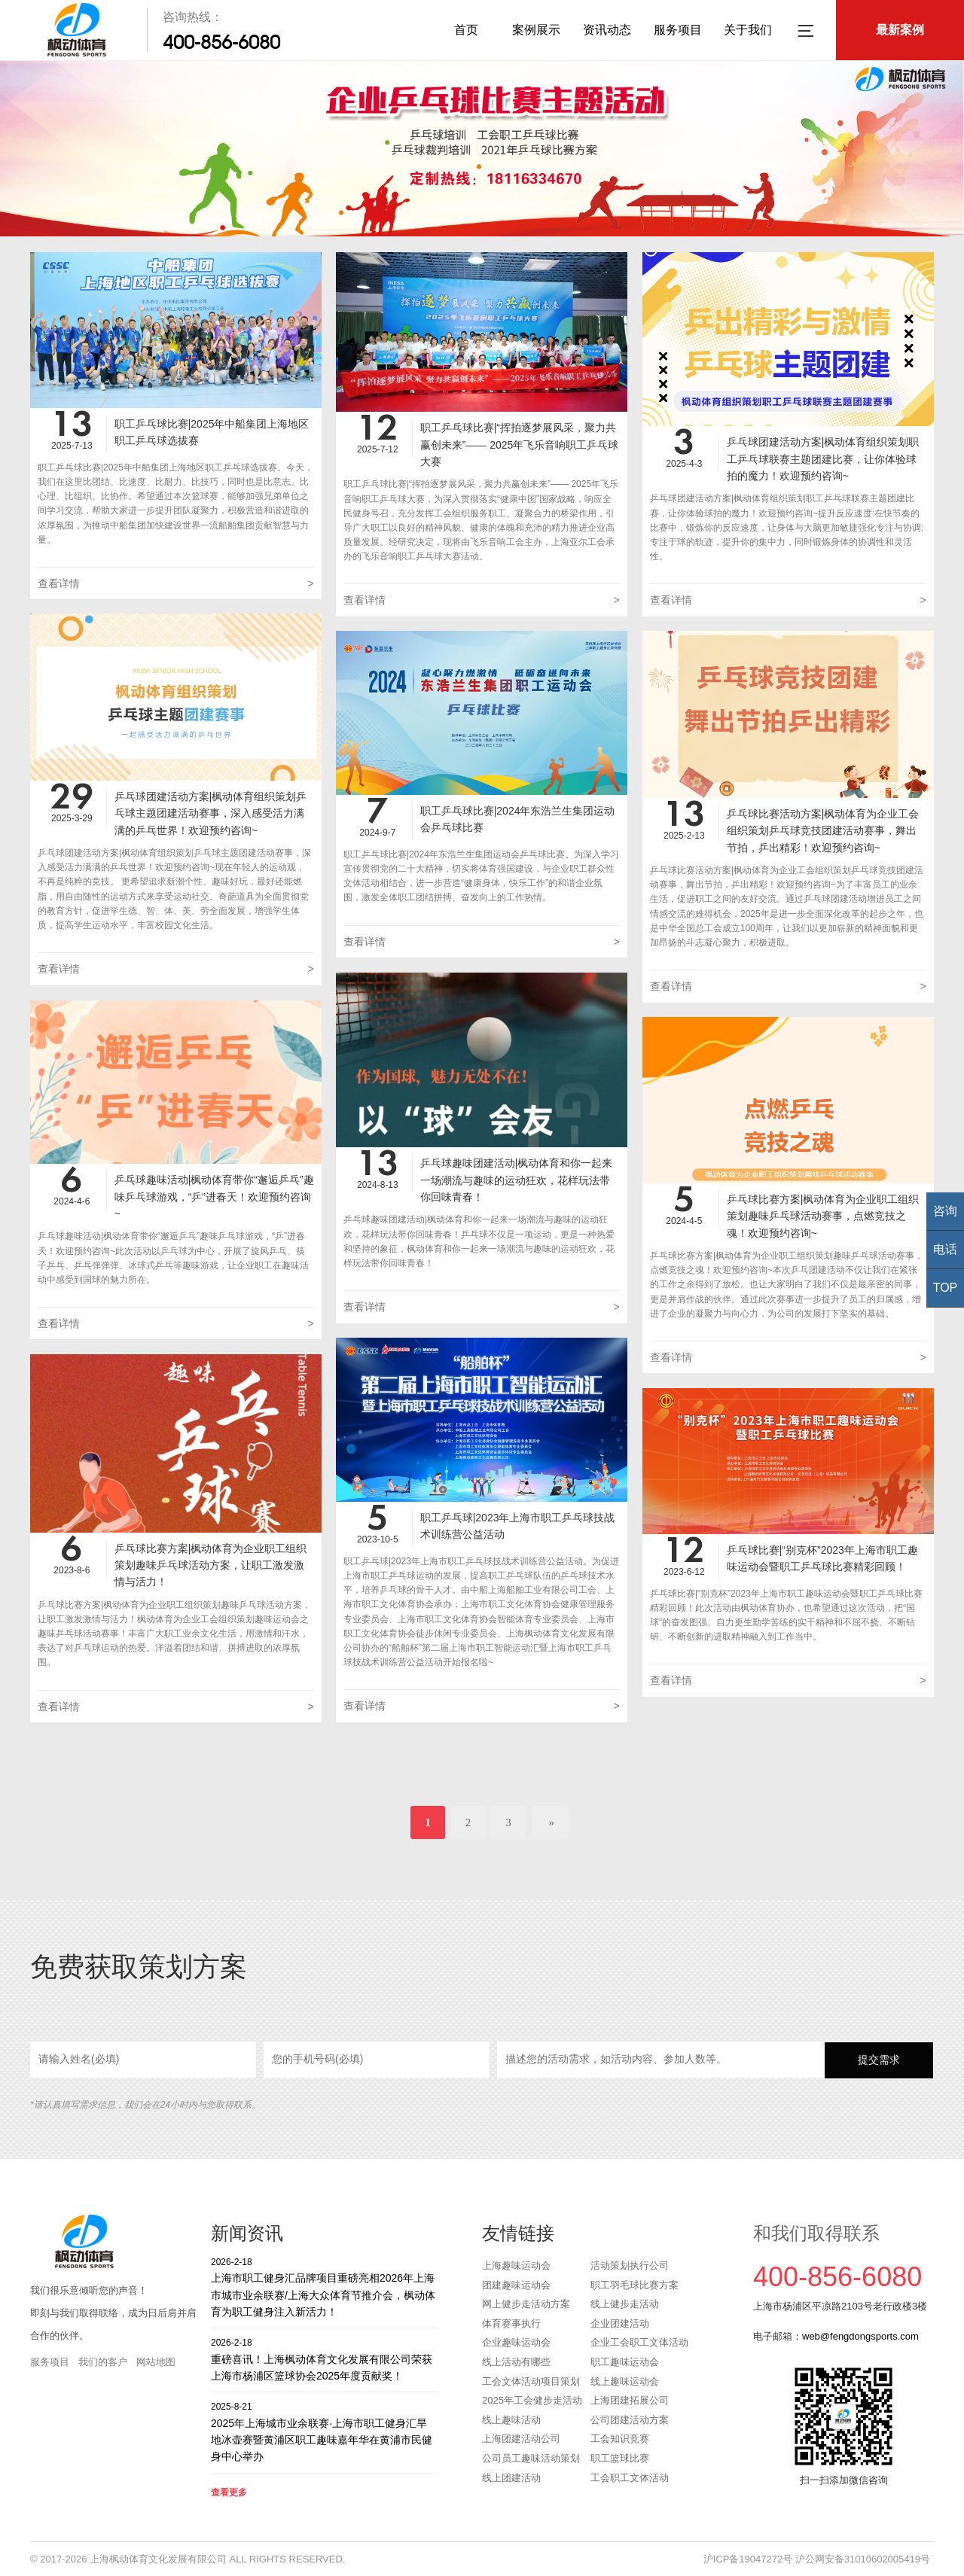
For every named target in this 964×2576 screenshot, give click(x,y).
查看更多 (229, 2492)
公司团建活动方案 (629, 2419)
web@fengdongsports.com (860, 2336)
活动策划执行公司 (629, 2265)
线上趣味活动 (511, 2419)
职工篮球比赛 (619, 2458)
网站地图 (155, 2361)
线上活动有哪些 (516, 2361)
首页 (466, 29)
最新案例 (900, 29)
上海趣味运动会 (516, 2265)
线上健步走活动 (624, 2304)
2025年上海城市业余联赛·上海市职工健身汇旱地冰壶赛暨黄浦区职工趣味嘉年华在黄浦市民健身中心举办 (324, 2431)
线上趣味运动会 (624, 2381)
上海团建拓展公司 (629, 2400)
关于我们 (748, 29)
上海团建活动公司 (521, 2438)
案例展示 (536, 29)
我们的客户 (102, 2361)
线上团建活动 (511, 2477)
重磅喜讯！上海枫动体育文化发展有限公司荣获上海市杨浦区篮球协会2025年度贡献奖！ (324, 2359)
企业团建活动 (619, 2323)
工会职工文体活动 (629, 2477)
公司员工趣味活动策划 (531, 2458)
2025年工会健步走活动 (532, 2400)
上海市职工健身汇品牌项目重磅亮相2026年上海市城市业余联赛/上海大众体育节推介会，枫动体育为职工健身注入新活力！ (324, 2286)
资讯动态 (607, 29)
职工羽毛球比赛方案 (634, 2285)
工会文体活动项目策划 (531, 2381)
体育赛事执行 (511, 2323)
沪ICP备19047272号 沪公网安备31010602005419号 (816, 2559)
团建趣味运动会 (516, 2285)
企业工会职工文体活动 (639, 2342)
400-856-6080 (221, 42)
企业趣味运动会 (516, 2342)
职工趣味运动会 (624, 2361)
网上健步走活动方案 (526, 2304)
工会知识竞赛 (619, 2438)
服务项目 (678, 29)
